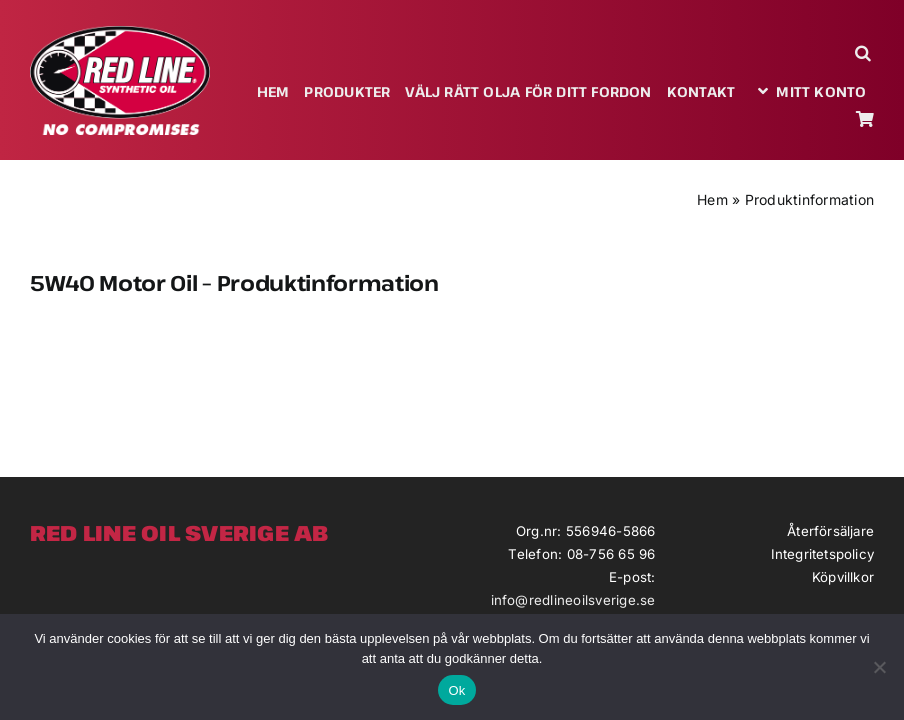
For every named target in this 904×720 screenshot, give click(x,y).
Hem (712, 199)
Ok (456, 690)
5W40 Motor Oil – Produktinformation (234, 282)
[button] (864, 52)
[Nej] (879, 667)
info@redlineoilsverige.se (573, 600)
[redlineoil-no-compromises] (120, 33)
